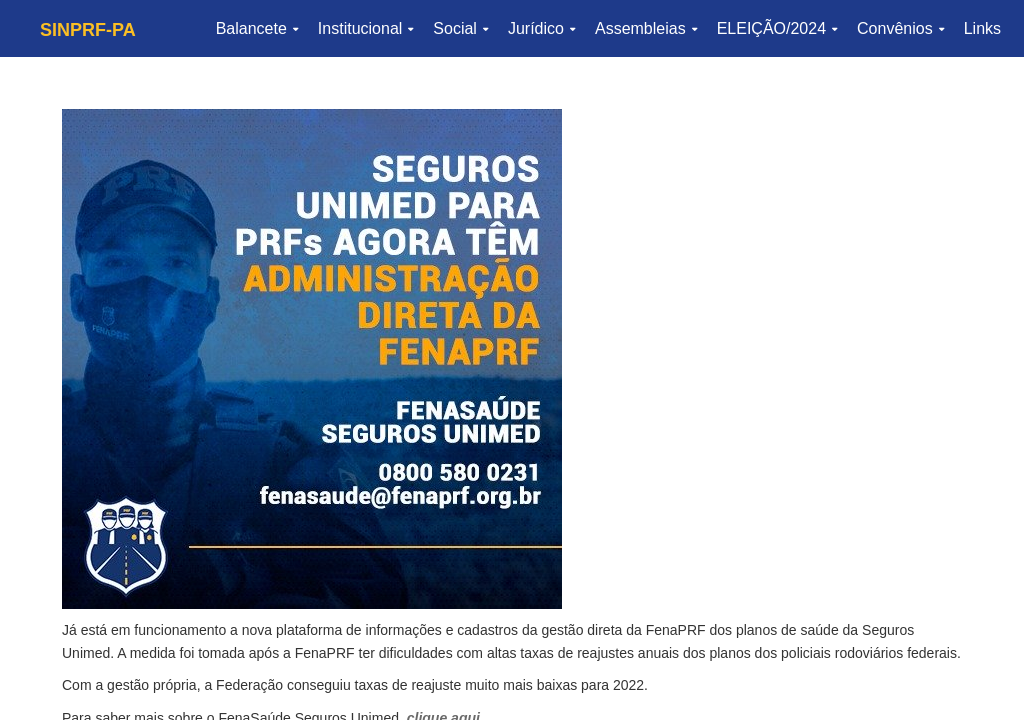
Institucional (366, 28)
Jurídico (541, 28)
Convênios (900, 28)
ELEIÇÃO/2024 (777, 28)
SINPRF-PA (88, 30)
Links (982, 28)
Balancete (257, 28)
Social (460, 28)
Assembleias (646, 28)
